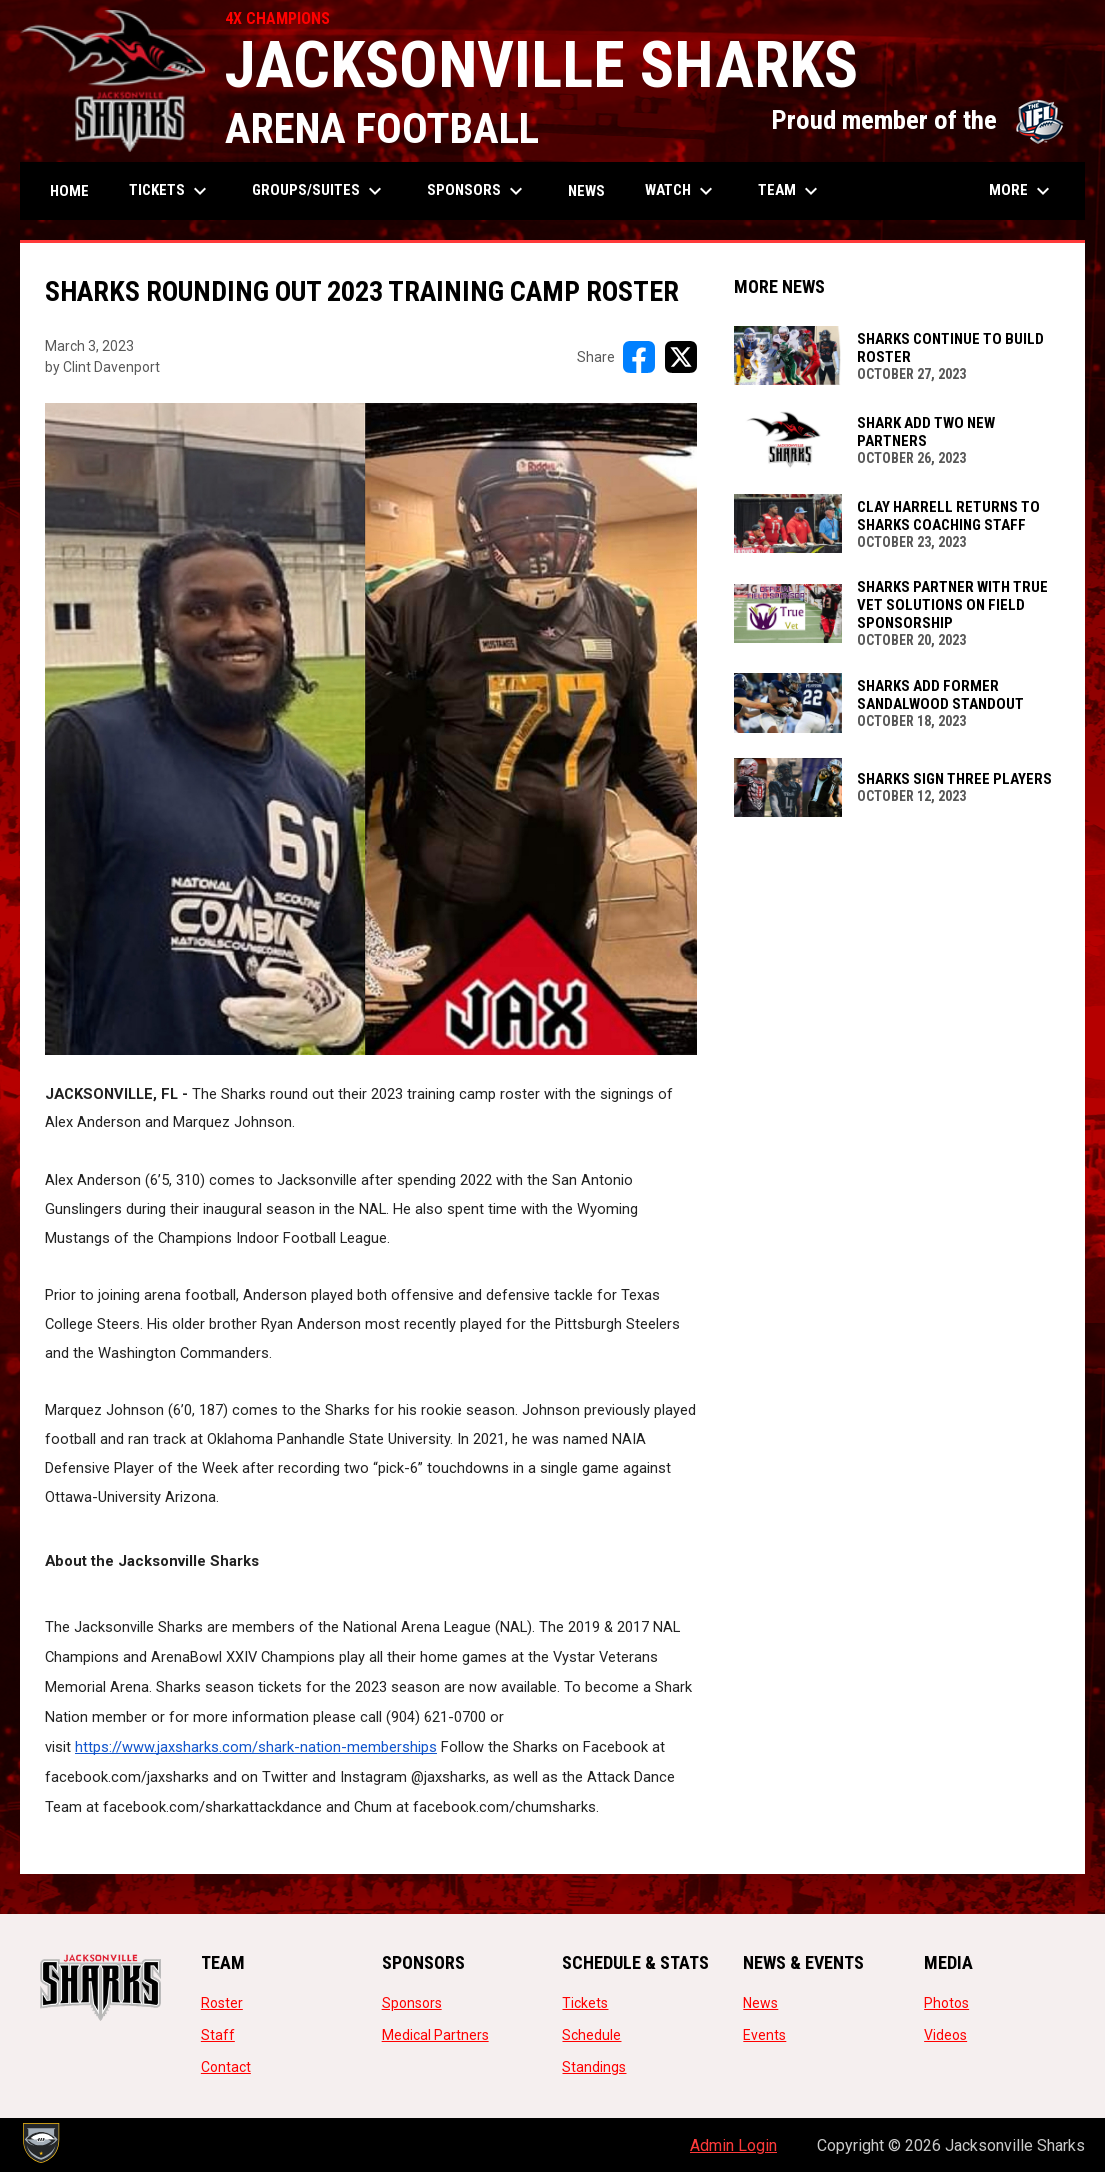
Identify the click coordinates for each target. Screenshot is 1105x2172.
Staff (218, 2035)
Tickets (585, 2003)
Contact (226, 2067)
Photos (946, 2003)
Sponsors (412, 2003)
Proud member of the (918, 120)
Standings (594, 2067)
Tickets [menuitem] (170, 191)
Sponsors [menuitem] (477, 191)
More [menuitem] (1022, 191)
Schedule (591, 2035)
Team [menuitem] (790, 191)
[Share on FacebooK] (639, 357)
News (760, 2003)
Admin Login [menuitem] (733, 2145)
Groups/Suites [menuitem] (319, 191)
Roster (222, 2003)
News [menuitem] (586, 191)
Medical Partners (435, 2035)
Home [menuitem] (69, 191)
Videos (945, 2035)
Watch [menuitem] (681, 191)
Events (764, 2035)
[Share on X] (681, 357)
